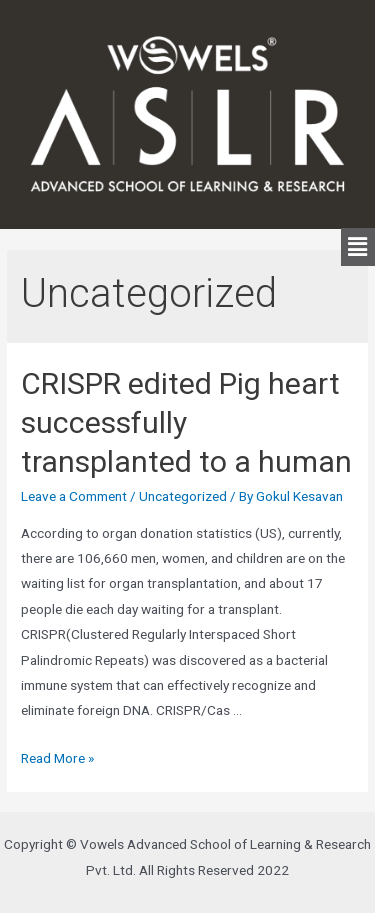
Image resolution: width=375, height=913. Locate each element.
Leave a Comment (74, 496)
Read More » (57, 758)
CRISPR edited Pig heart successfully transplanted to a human (186, 422)
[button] (358, 247)
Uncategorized (183, 496)
